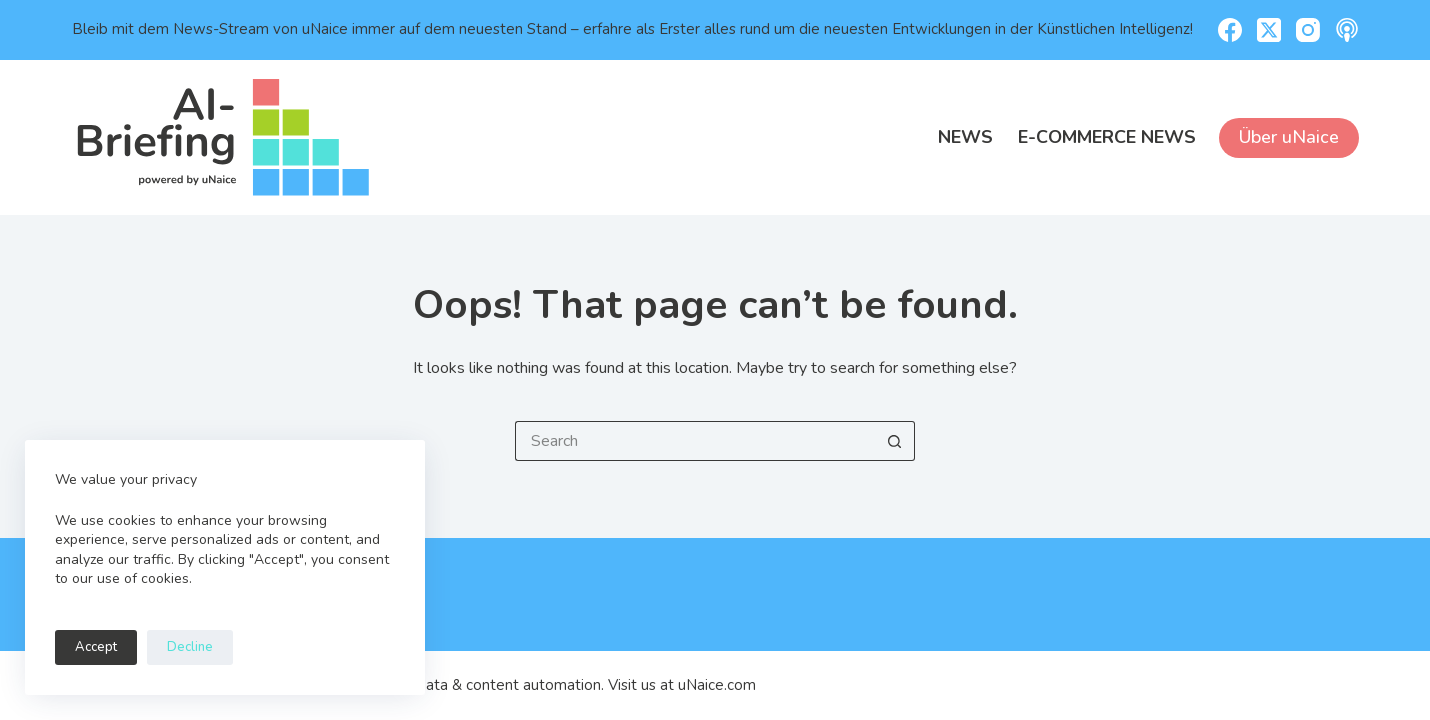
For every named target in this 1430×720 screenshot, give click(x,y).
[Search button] (895, 441)
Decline (190, 647)
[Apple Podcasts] (1347, 30)
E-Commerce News (1107, 137)
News (965, 137)
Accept (96, 647)
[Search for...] (695, 441)
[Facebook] (1230, 30)
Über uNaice (1289, 137)
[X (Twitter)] (1269, 30)
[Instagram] (1308, 30)
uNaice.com (717, 685)
